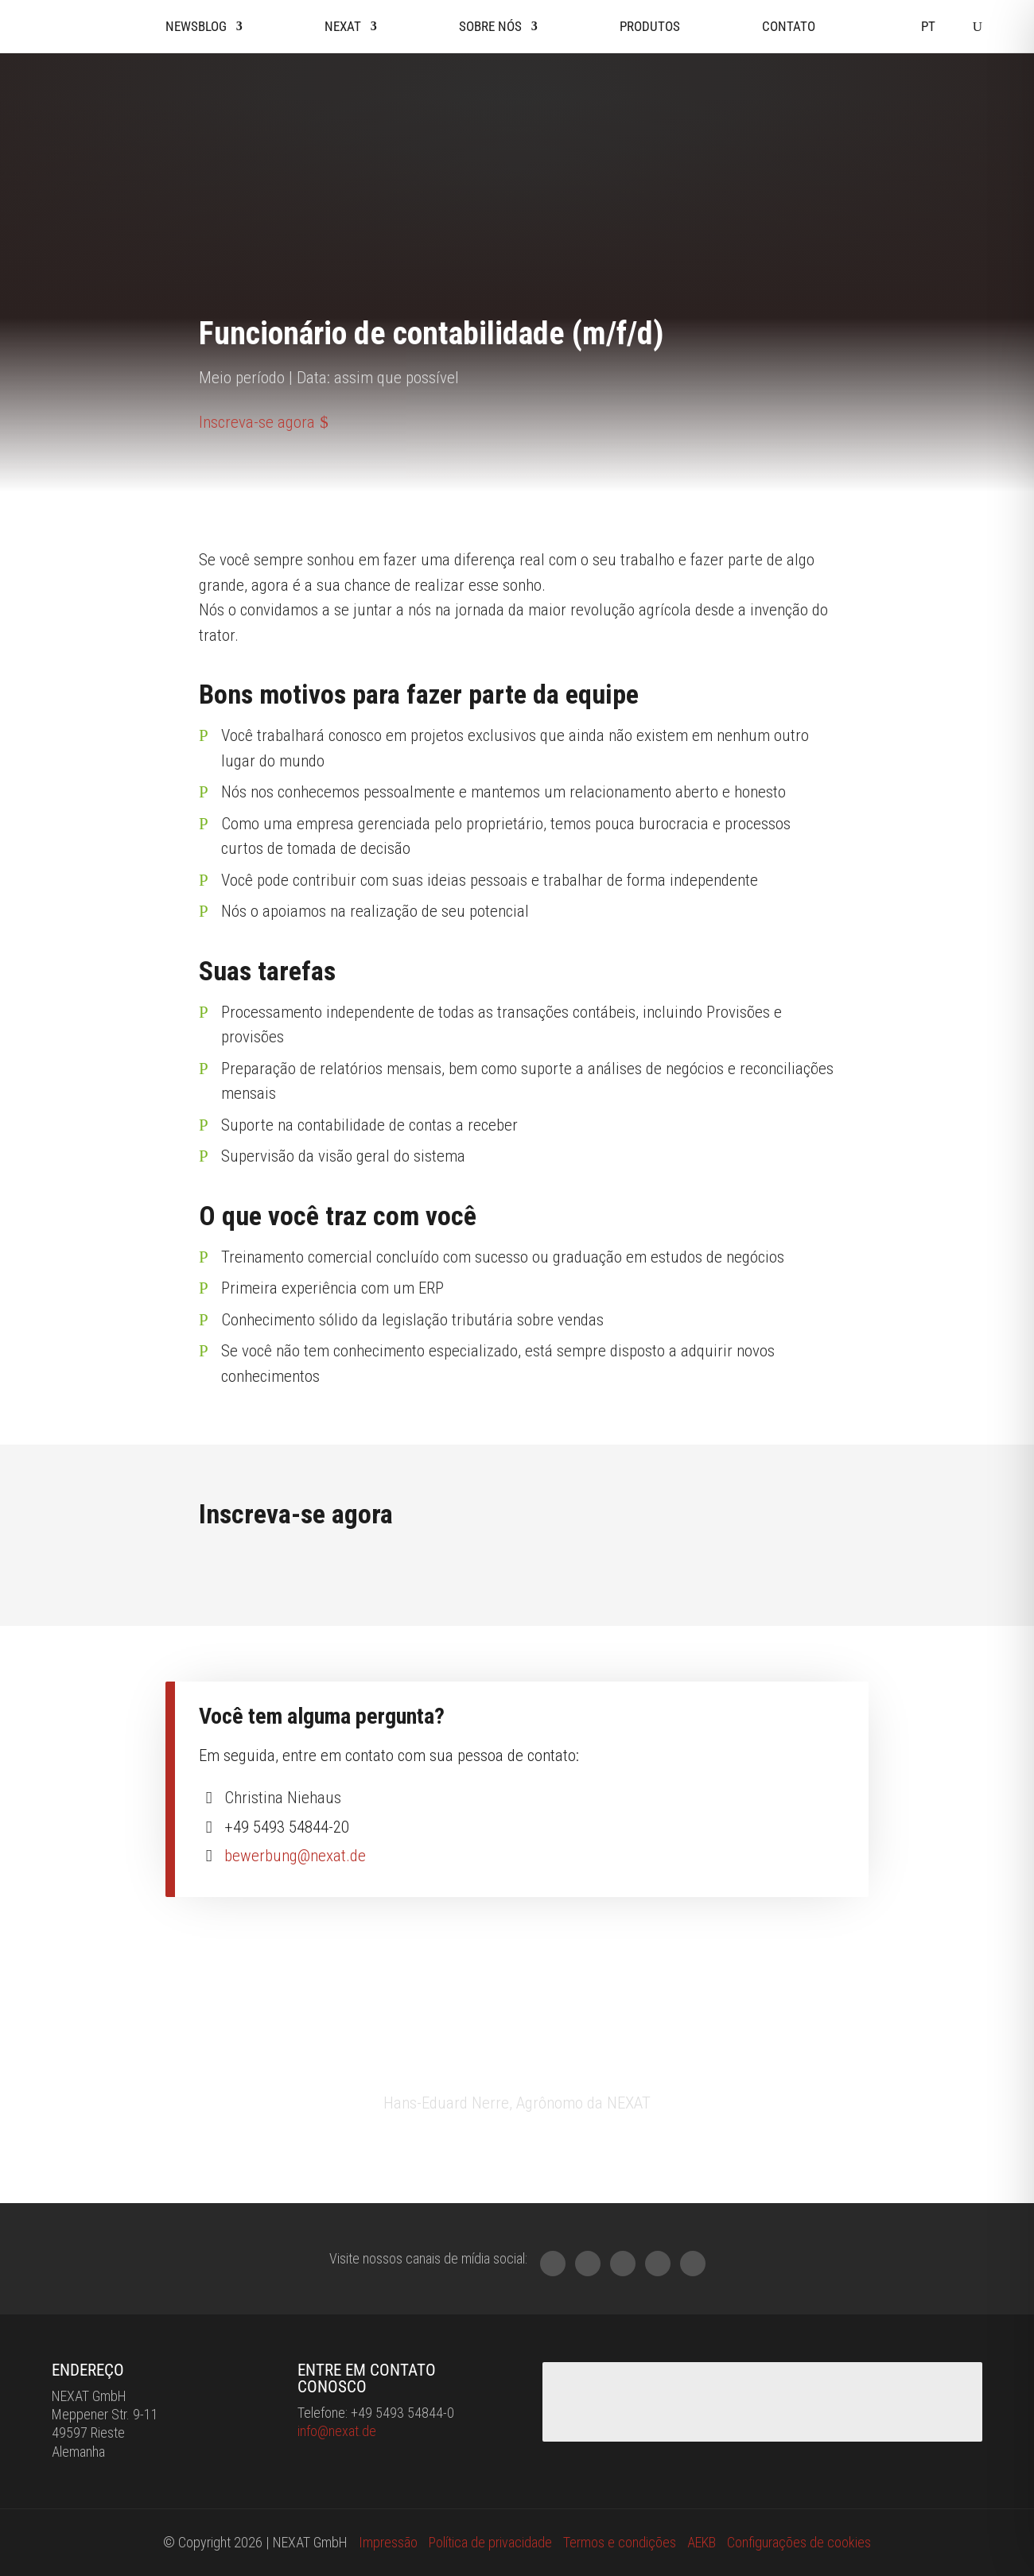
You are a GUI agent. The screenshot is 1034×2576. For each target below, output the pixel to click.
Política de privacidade (490, 2542)
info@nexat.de (336, 2431)
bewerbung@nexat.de (295, 1855)
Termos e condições (619, 2542)
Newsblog (196, 26)
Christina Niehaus (282, 1797)
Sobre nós (490, 26)
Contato (788, 26)
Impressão (388, 2542)
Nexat (343, 26)
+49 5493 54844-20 (286, 1827)
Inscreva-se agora (257, 422)
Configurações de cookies (799, 2542)
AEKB (701, 2542)
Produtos (650, 26)
